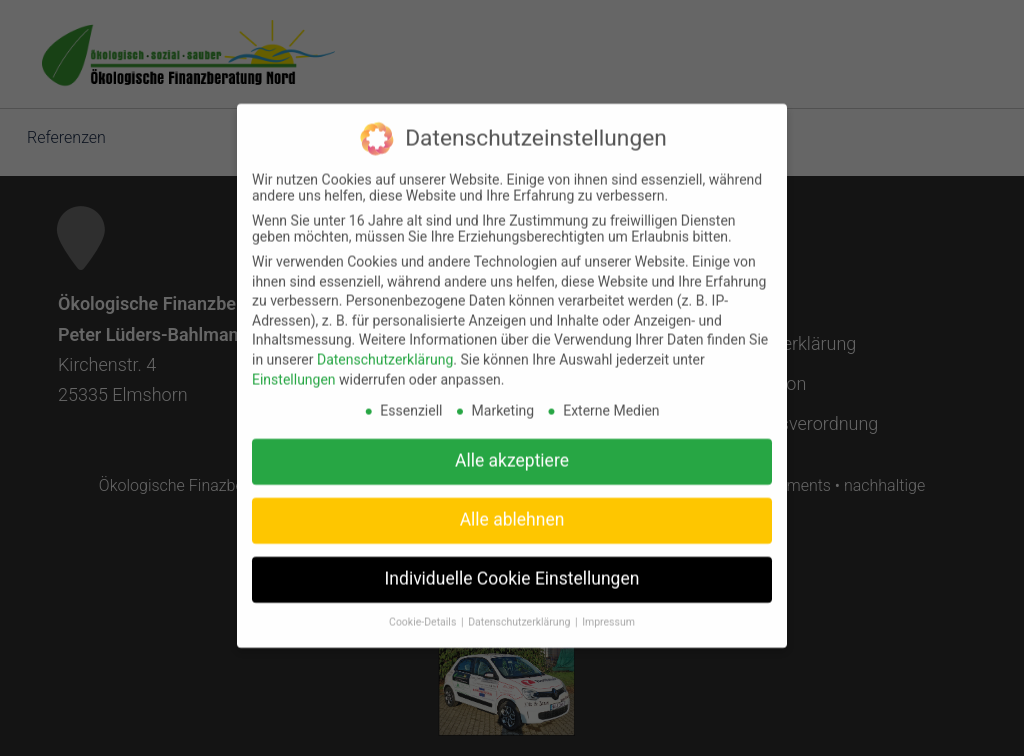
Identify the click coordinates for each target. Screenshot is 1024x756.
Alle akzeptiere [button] (512, 448)
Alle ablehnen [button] (512, 507)
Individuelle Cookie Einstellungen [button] (512, 566)
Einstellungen (294, 366)
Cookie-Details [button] (424, 608)
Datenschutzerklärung (385, 346)
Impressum (608, 608)
